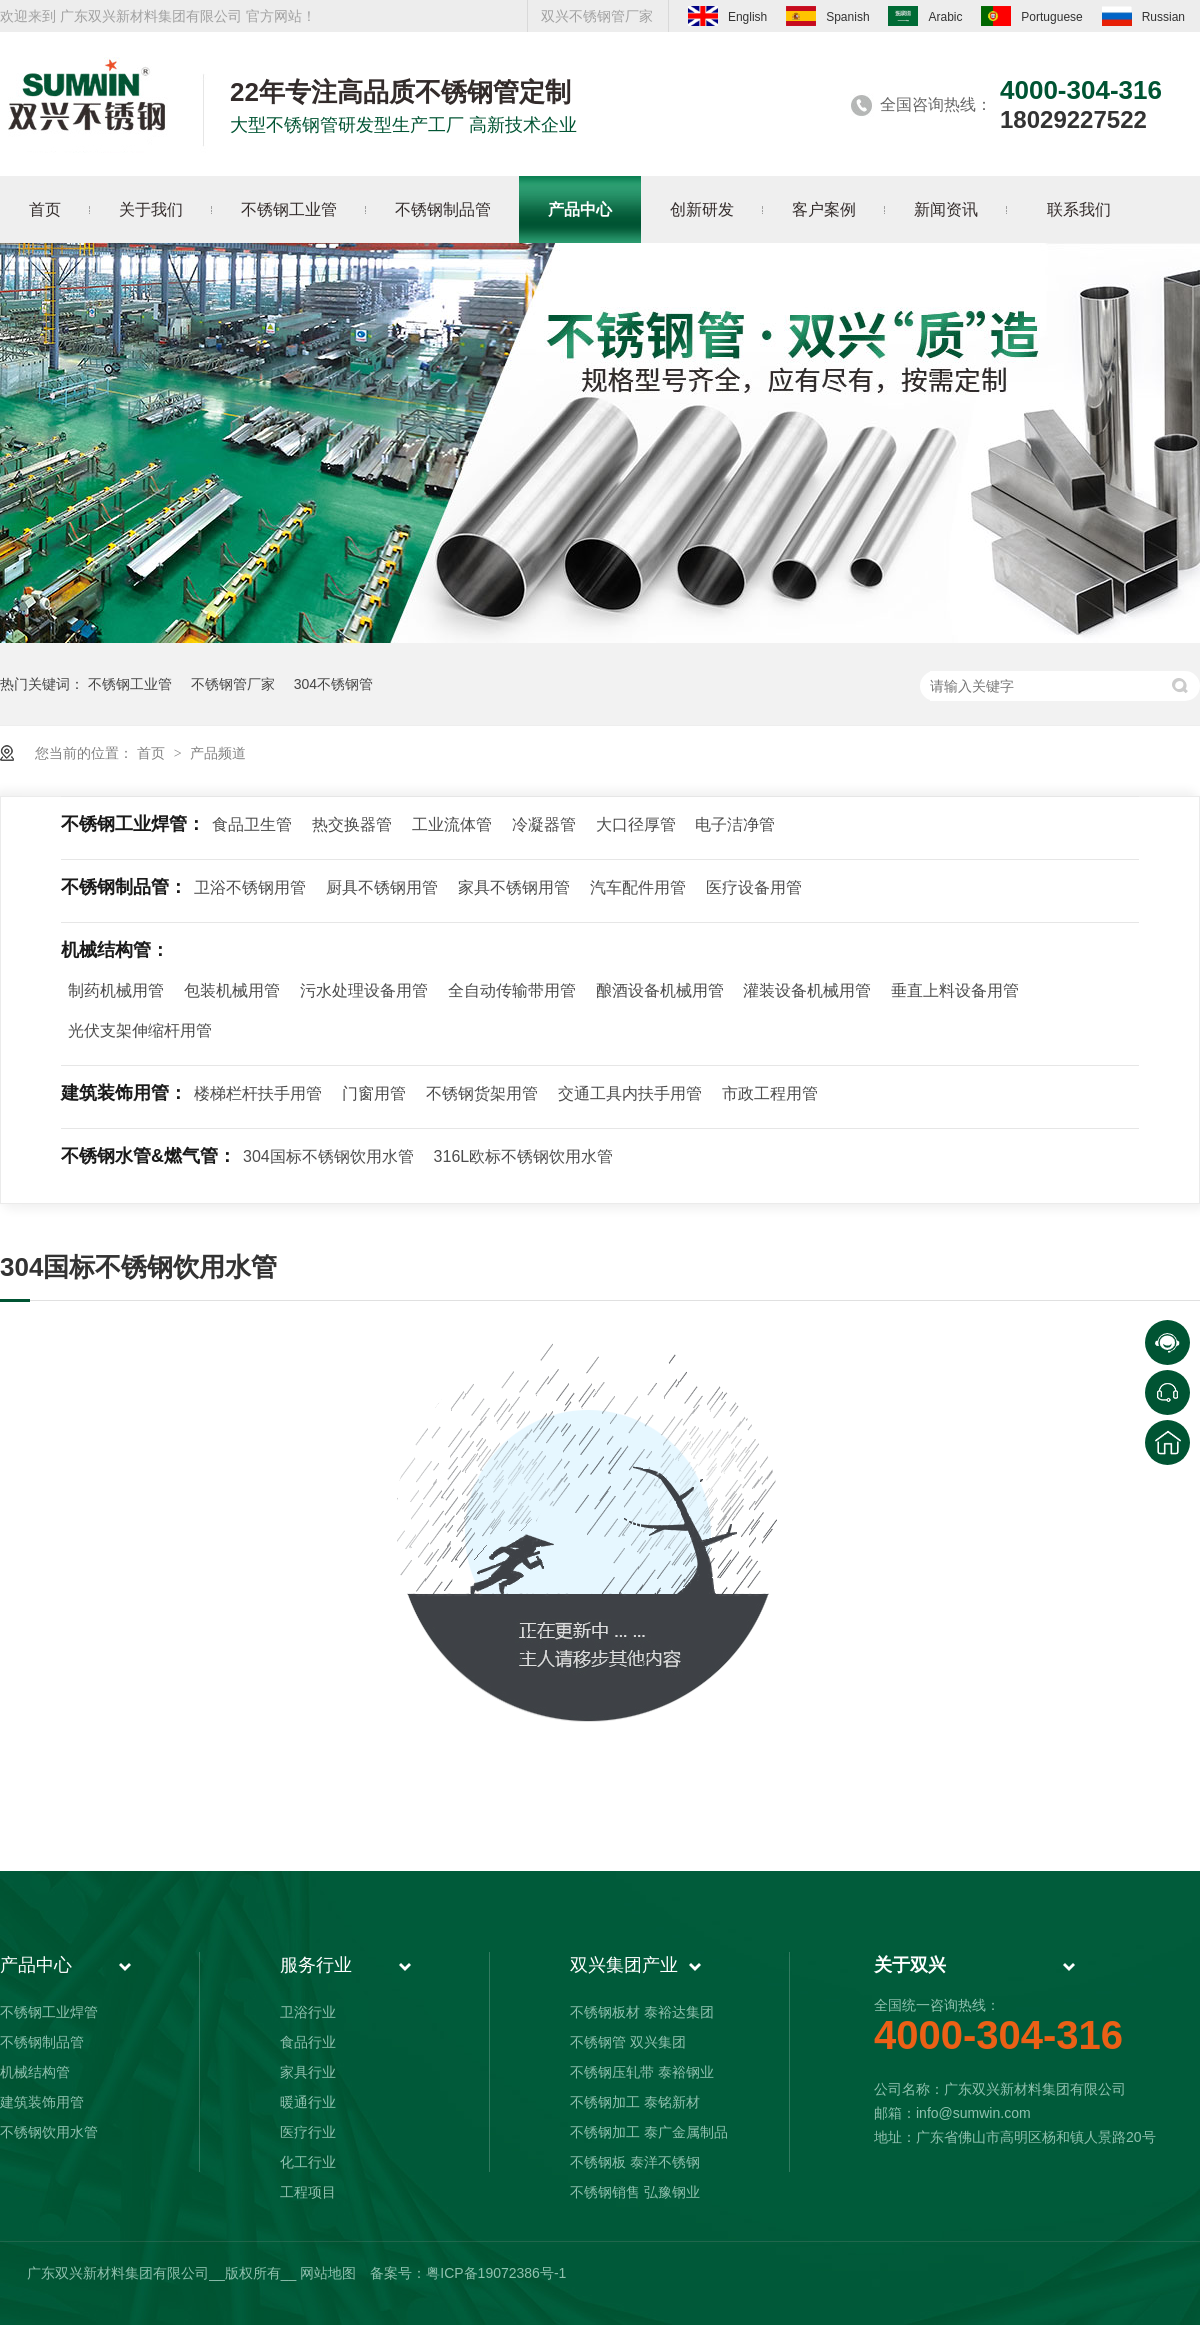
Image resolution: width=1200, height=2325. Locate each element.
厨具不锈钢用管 (382, 887)
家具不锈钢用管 (514, 887)
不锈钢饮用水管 (49, 2132)
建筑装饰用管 (42, 2102)
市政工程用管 (770, 1093)
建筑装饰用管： (124, 1093)
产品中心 (36, 1965)
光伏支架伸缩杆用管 (140, 1030)
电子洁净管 (735, 824)
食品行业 (308, 2042)
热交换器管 (352, 824)
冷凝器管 (544, 824)
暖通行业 (308, 2102)
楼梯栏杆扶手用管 (258, 1093)
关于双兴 (910, 1965)
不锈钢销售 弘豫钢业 (635, 2192)
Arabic (925, 16)
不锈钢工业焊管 (49, 2012)
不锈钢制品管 (42, 2042)
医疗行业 (308, 2132)
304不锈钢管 (333, 684)
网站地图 (328, 2273)
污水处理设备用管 (364, 990)
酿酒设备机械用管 (660, 990)
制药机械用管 (116, 990)
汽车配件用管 (638, 887)
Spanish (827, 16)
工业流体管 (452, 824)
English (727, 16)
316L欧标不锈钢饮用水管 (524, 1156)
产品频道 (218, 753)
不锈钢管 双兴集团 (628, 2042)
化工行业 (308, 2162)
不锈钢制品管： (124, 887)
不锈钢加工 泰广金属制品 (649, 2132)
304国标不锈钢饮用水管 (328, 1156)
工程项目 (308, 2192)
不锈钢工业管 (130, 684)
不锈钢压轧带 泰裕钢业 (642, 2072)
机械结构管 (35, 2072)
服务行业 (316, 1965)
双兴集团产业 (624, 1965)
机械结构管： (115, 950)
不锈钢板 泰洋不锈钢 (635, 2162)
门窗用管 (374, 1093)
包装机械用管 (232, 990)
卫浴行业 (308, 2012)
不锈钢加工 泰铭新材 (635, 2102)
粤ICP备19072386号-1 (496, 2273)
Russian (1143, 16)
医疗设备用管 (754, 887)
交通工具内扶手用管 (630, 1093)
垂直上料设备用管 (955, 990)
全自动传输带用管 (512, 990)
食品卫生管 (252, 824)
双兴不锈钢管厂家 (597, 16)
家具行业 (308, 2072)
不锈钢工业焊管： (133, 824)
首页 (153, 753)
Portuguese (1031, 16)
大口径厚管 (636, 824)
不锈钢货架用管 (482, 1093)
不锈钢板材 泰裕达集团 (642, 2012)
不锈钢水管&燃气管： (148, 1156)
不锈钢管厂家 (233, 684)
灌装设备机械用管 (807, 990)
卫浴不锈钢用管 (250, 887)
